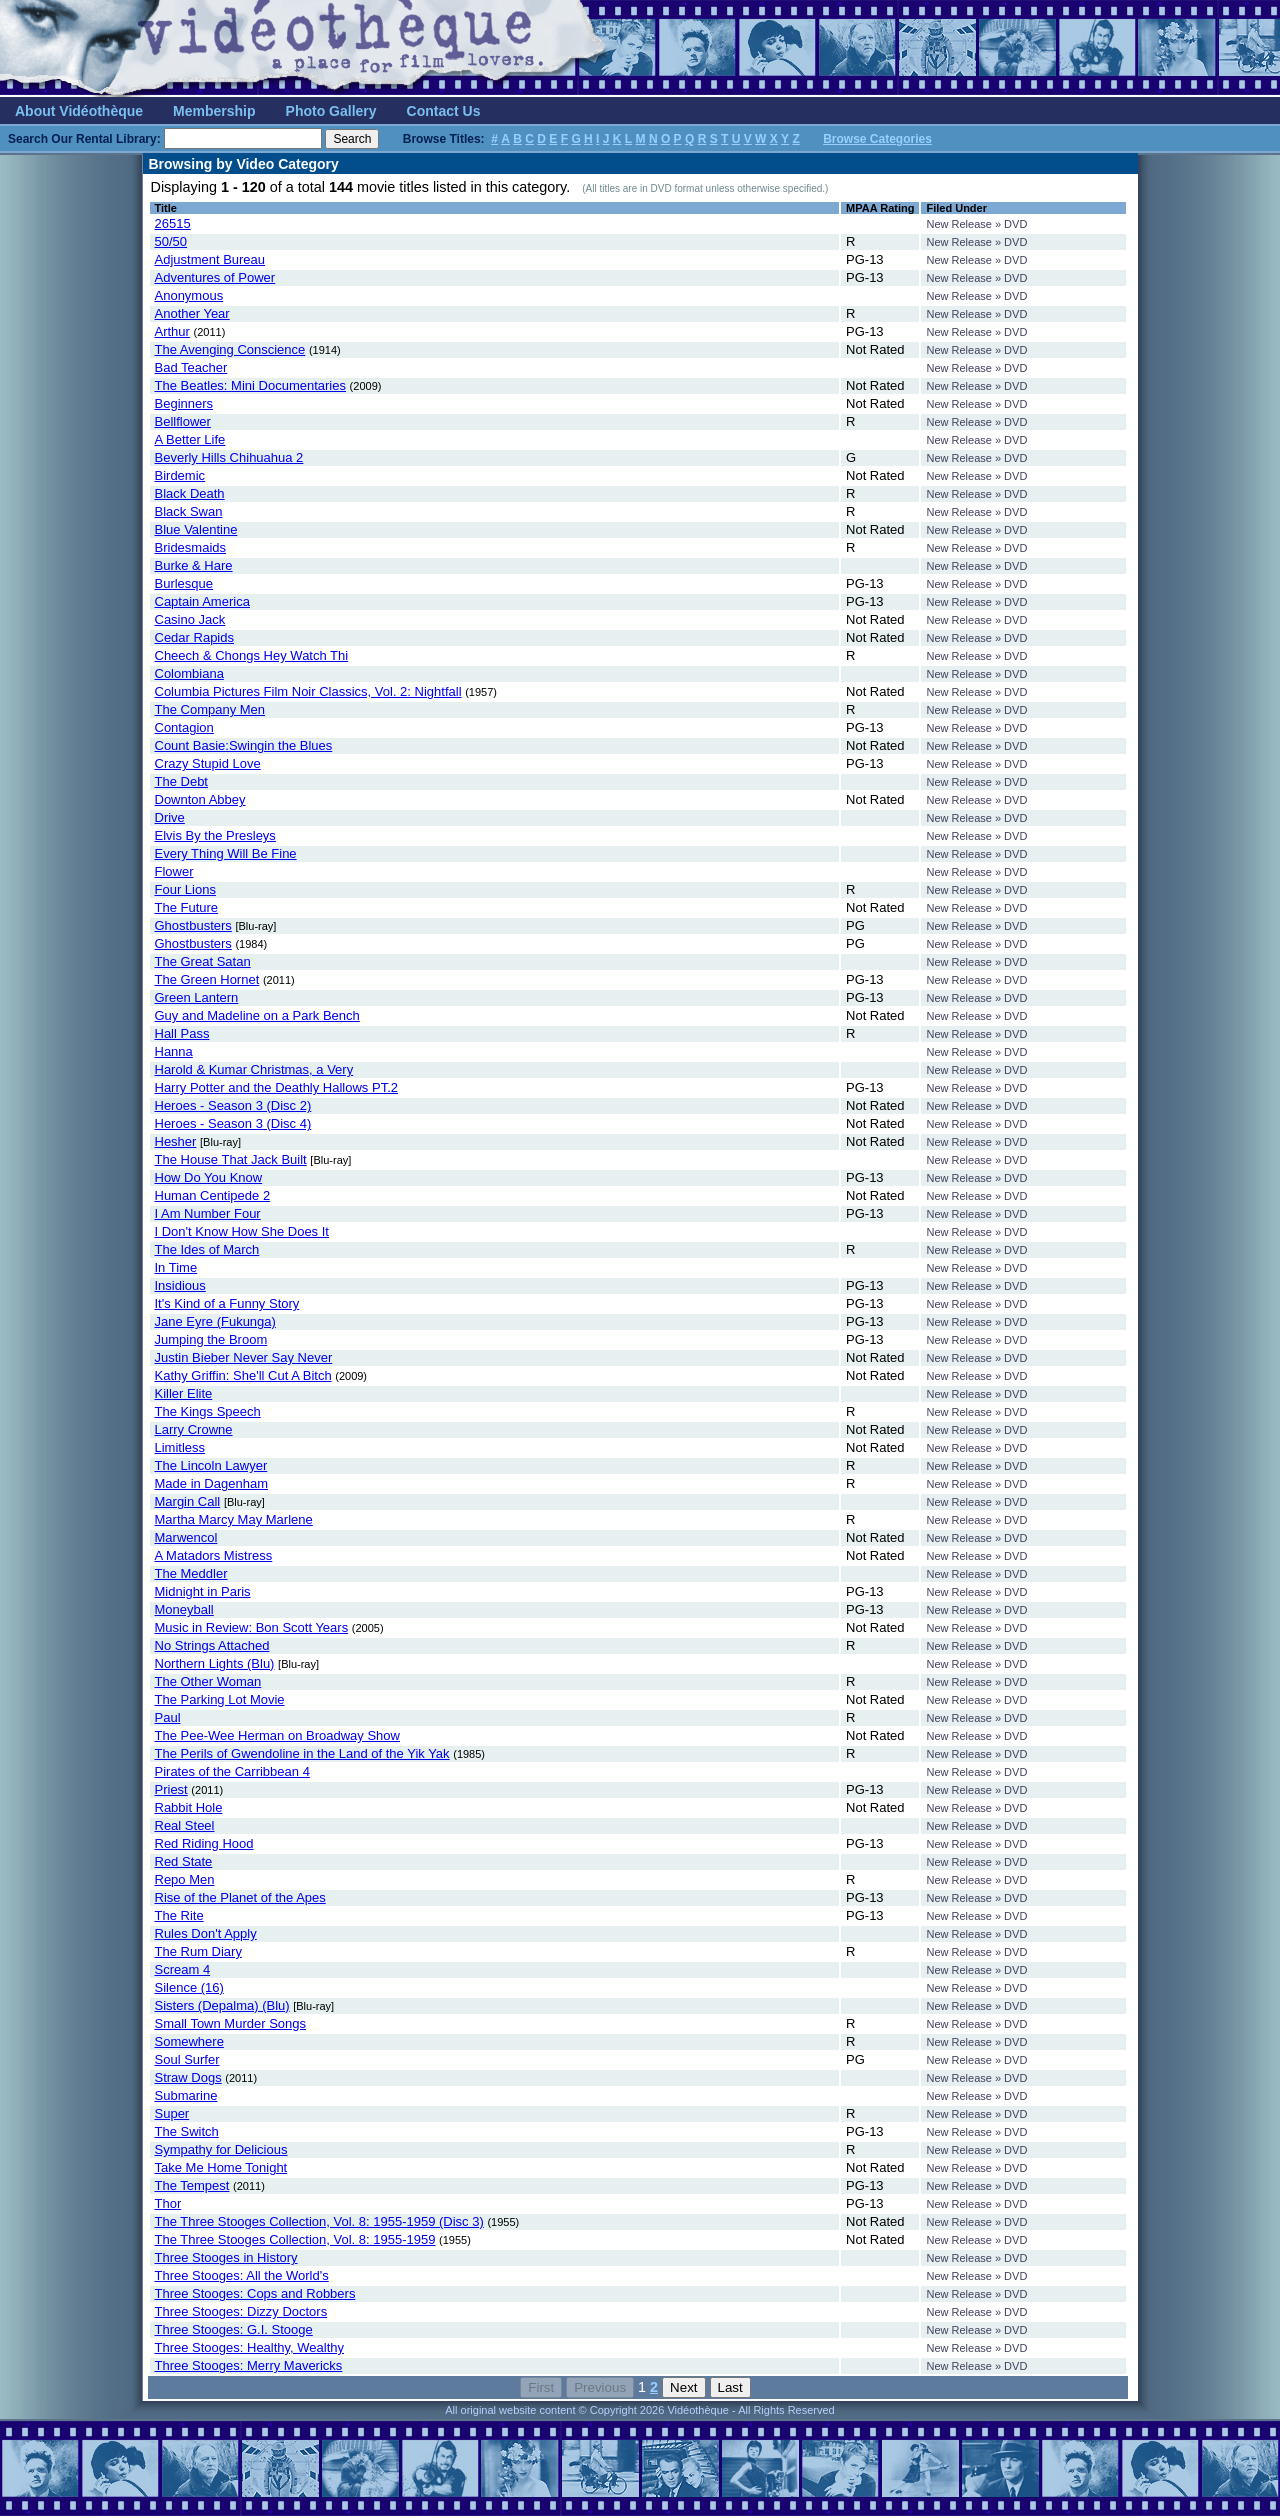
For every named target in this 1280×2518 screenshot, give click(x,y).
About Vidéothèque (79, 111)
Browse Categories (877, 139)
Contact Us (444, 111)
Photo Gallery (331, 111)
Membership (214, 111)
